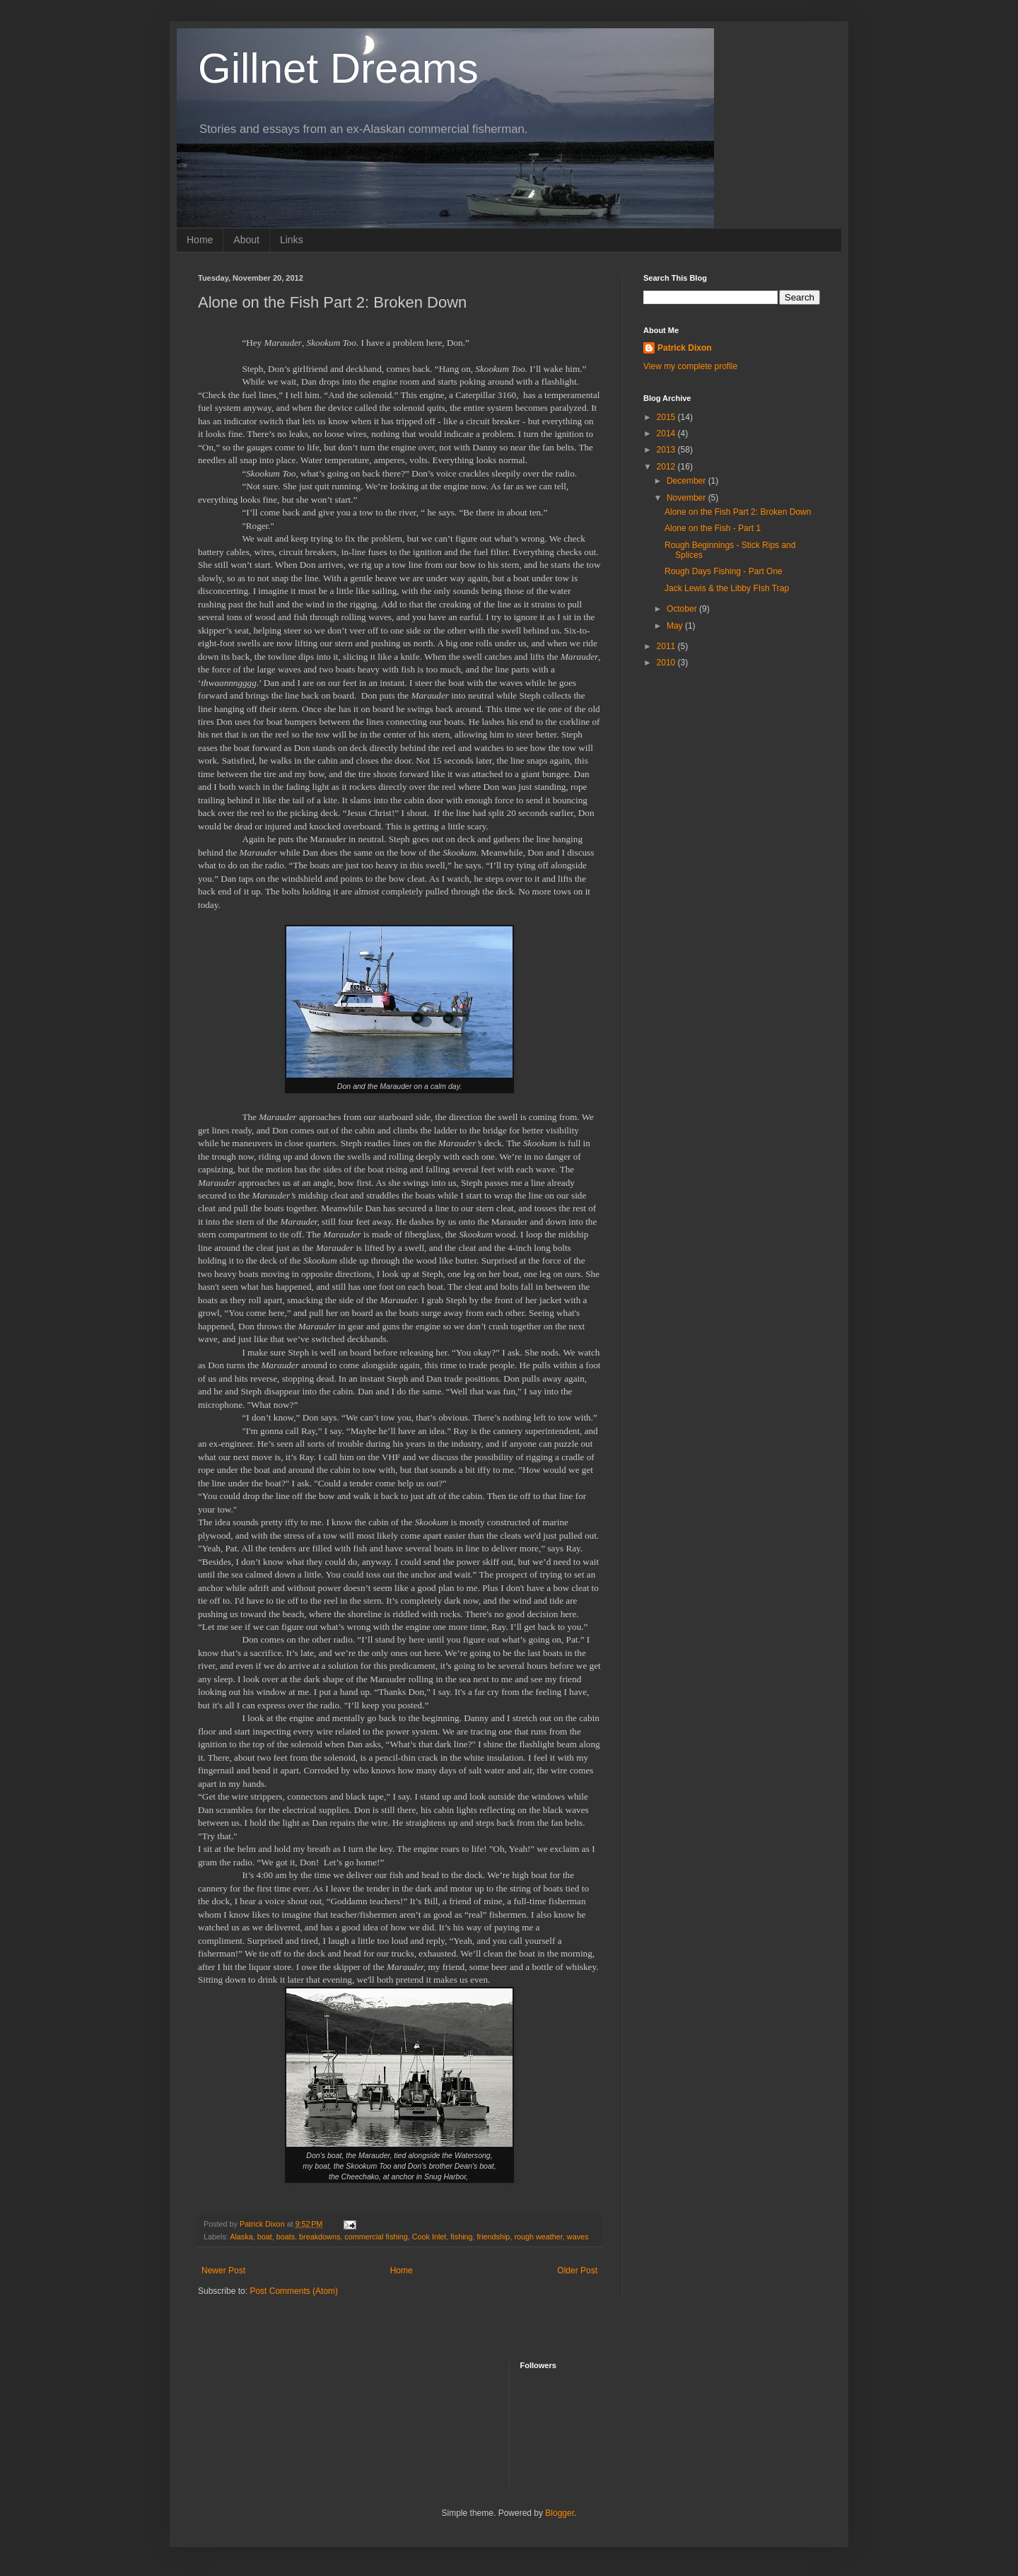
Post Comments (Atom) (294, 2291)
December (687, 481)
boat (264, 2236)
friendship (493, 2236)
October (683, 609)
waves (578, 2236)
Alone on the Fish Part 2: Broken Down (738, 512)
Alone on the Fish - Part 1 (713, 528)
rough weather (538, 2236)
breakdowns (319, 2236)
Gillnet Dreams (338, 68)
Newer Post (223, 2270)
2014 (667, 433)
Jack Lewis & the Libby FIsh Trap (727, 588)
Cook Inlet (429, 2236)
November (687, 498)
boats (285, 2236)
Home (200, 239)
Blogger (559, 2513)
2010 (667, 663)
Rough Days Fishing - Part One (724, 571)
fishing (461, 2236)
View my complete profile (690, 366)
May (676, 626)
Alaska (241, 2236)
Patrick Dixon (684, 348)
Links (291, 239)
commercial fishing (375, 2236)
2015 (667, 417)
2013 (667, 450)
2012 (667, 467)
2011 (667, 646)
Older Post (577, 2270)
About (246, 239)
